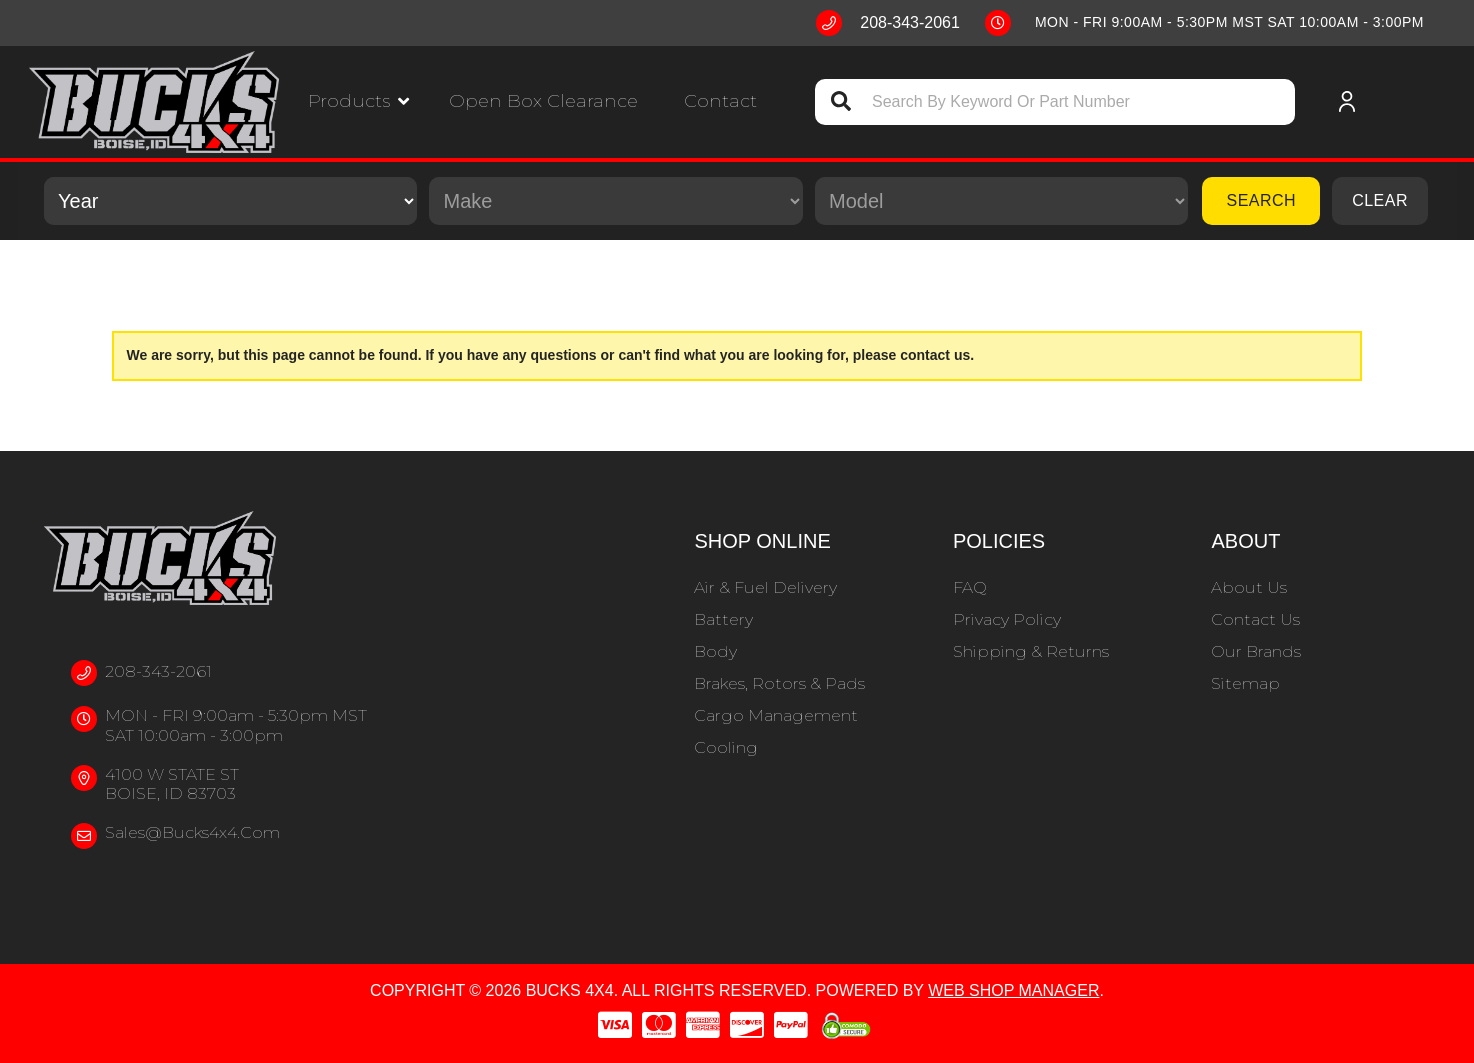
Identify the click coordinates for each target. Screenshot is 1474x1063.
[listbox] (230, 201)
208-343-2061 (158, 671)
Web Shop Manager (1013, 990)
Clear (1380, 200)
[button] (358, 101)
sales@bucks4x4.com (192, 832)
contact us (935, 355)
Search (1261, 200)
